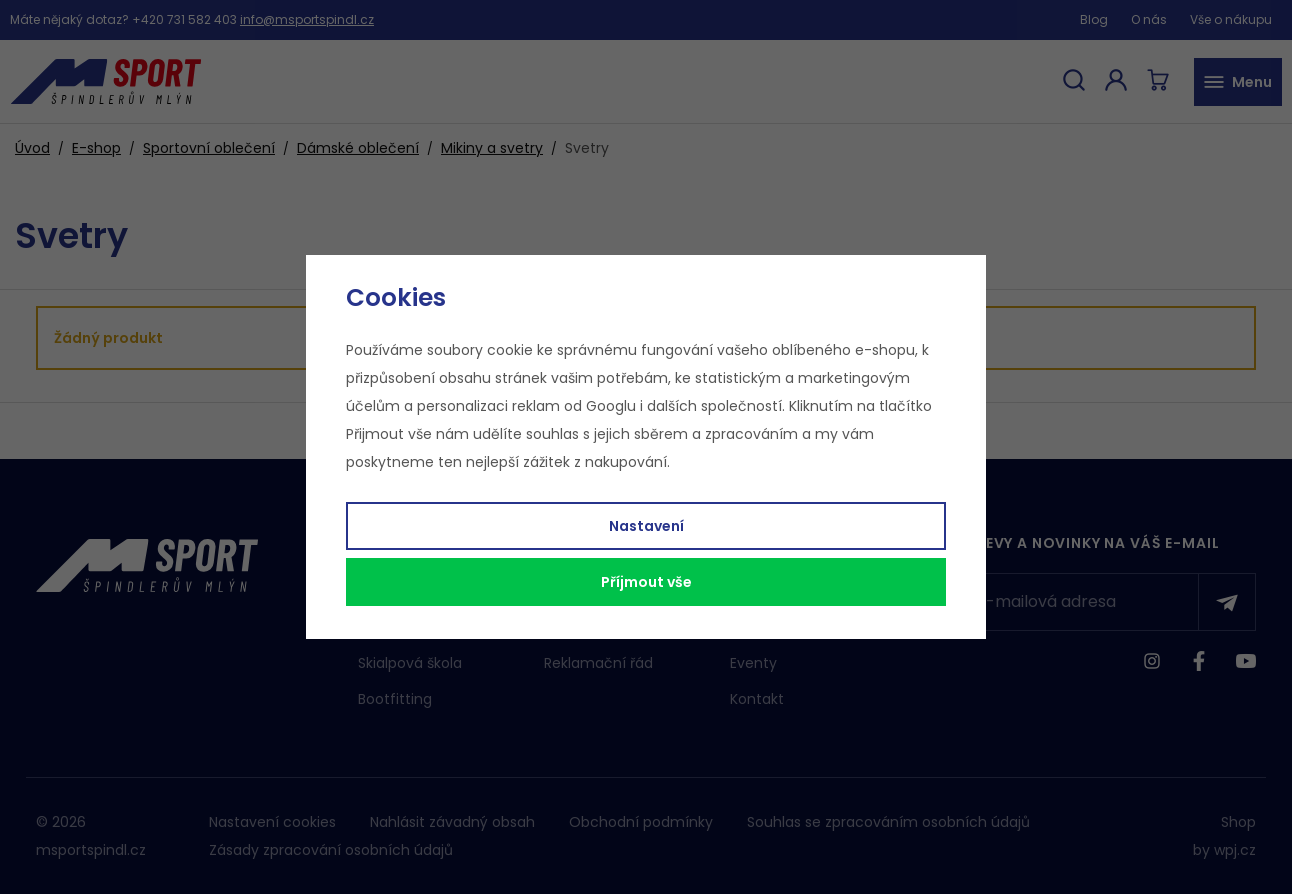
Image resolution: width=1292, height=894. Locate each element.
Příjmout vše (646, 582)
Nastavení (646, 526)
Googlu (611, 406)
